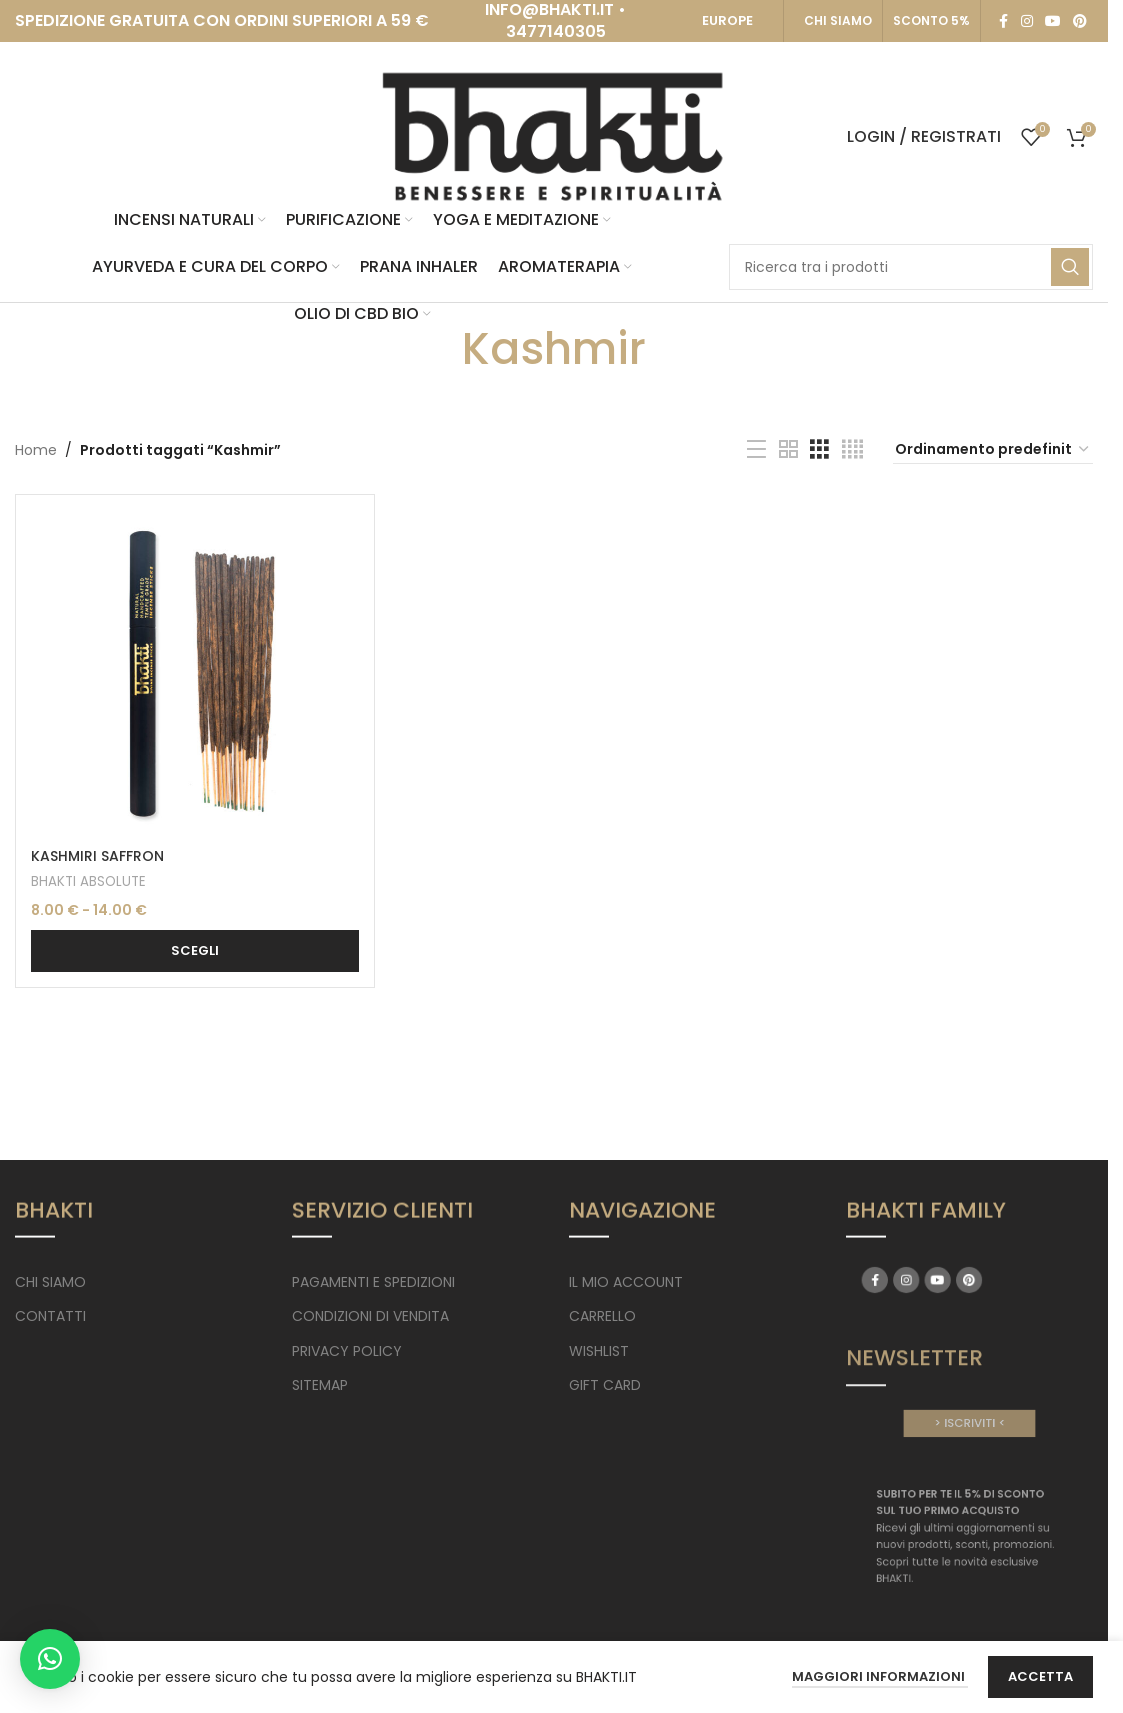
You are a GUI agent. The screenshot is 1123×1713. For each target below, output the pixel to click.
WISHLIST (599, 1351)
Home (36, 450)
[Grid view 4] (852, 449)
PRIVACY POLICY (347, 1351)
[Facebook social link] (1003, 21)
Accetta (1040, 1676)
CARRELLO (602, 1316)
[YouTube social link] (1053, 21)
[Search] (911, 267)
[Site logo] (554, 136)
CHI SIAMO (838, 20)
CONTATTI (50, 1316)
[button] (50, 1659)
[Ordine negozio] (993, 450)
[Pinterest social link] (1080, 21)
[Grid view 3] (819, 449)
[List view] (756, 449)
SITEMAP (320, 1385)
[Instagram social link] (1027, 21)
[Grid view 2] (788, 449)
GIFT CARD (605, 1385)
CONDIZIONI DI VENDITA (370, 1316)
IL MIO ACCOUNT (626, 1282)
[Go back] (437, 349)
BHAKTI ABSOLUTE (88, 881)
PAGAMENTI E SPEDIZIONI (373, 1282)
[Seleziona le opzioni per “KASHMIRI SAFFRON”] (195, 951)
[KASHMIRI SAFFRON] (195, 674)
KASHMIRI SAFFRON (97, 856)
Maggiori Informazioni (880, 1676)
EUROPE (727, 20)
